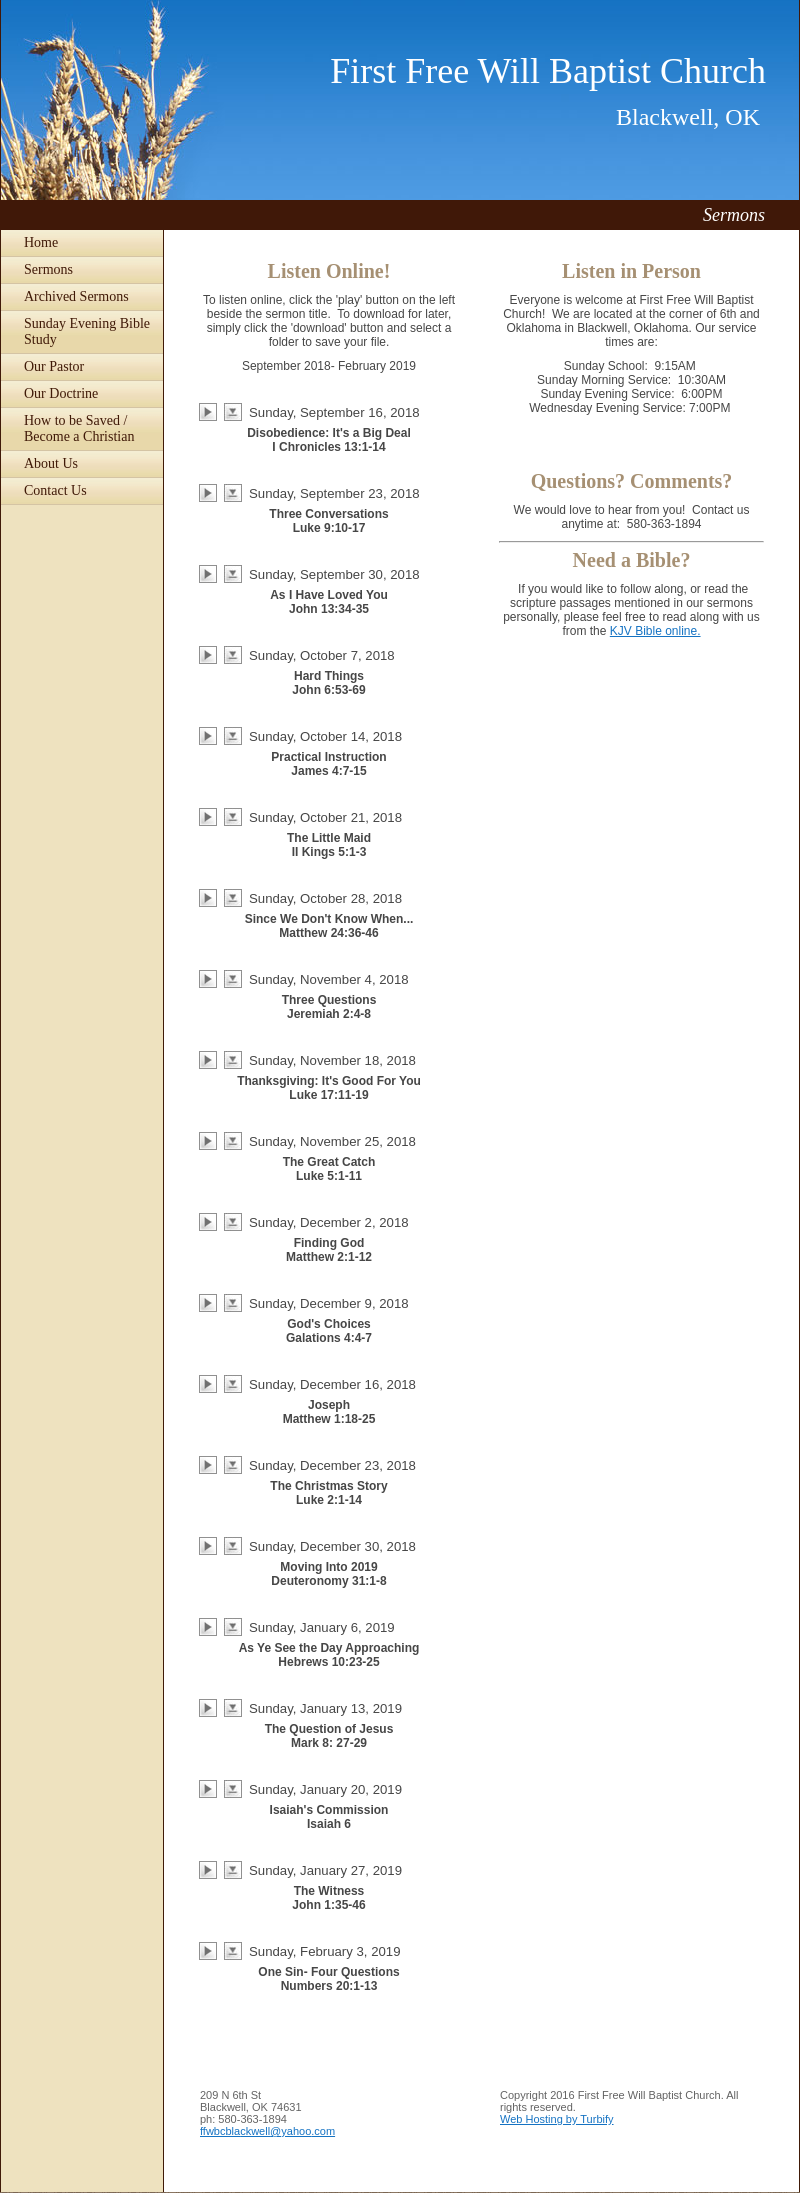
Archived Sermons (76, 296)
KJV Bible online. (655, 631)
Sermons (48, 269)
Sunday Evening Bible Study (87, 331)
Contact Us (55, 490)
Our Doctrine (61, 393)
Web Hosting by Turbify (557, 2119)
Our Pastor (54, 366)
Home (41, 242)
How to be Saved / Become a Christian (79, 428)
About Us (51, 463)
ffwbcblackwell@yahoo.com (267, 2131)
